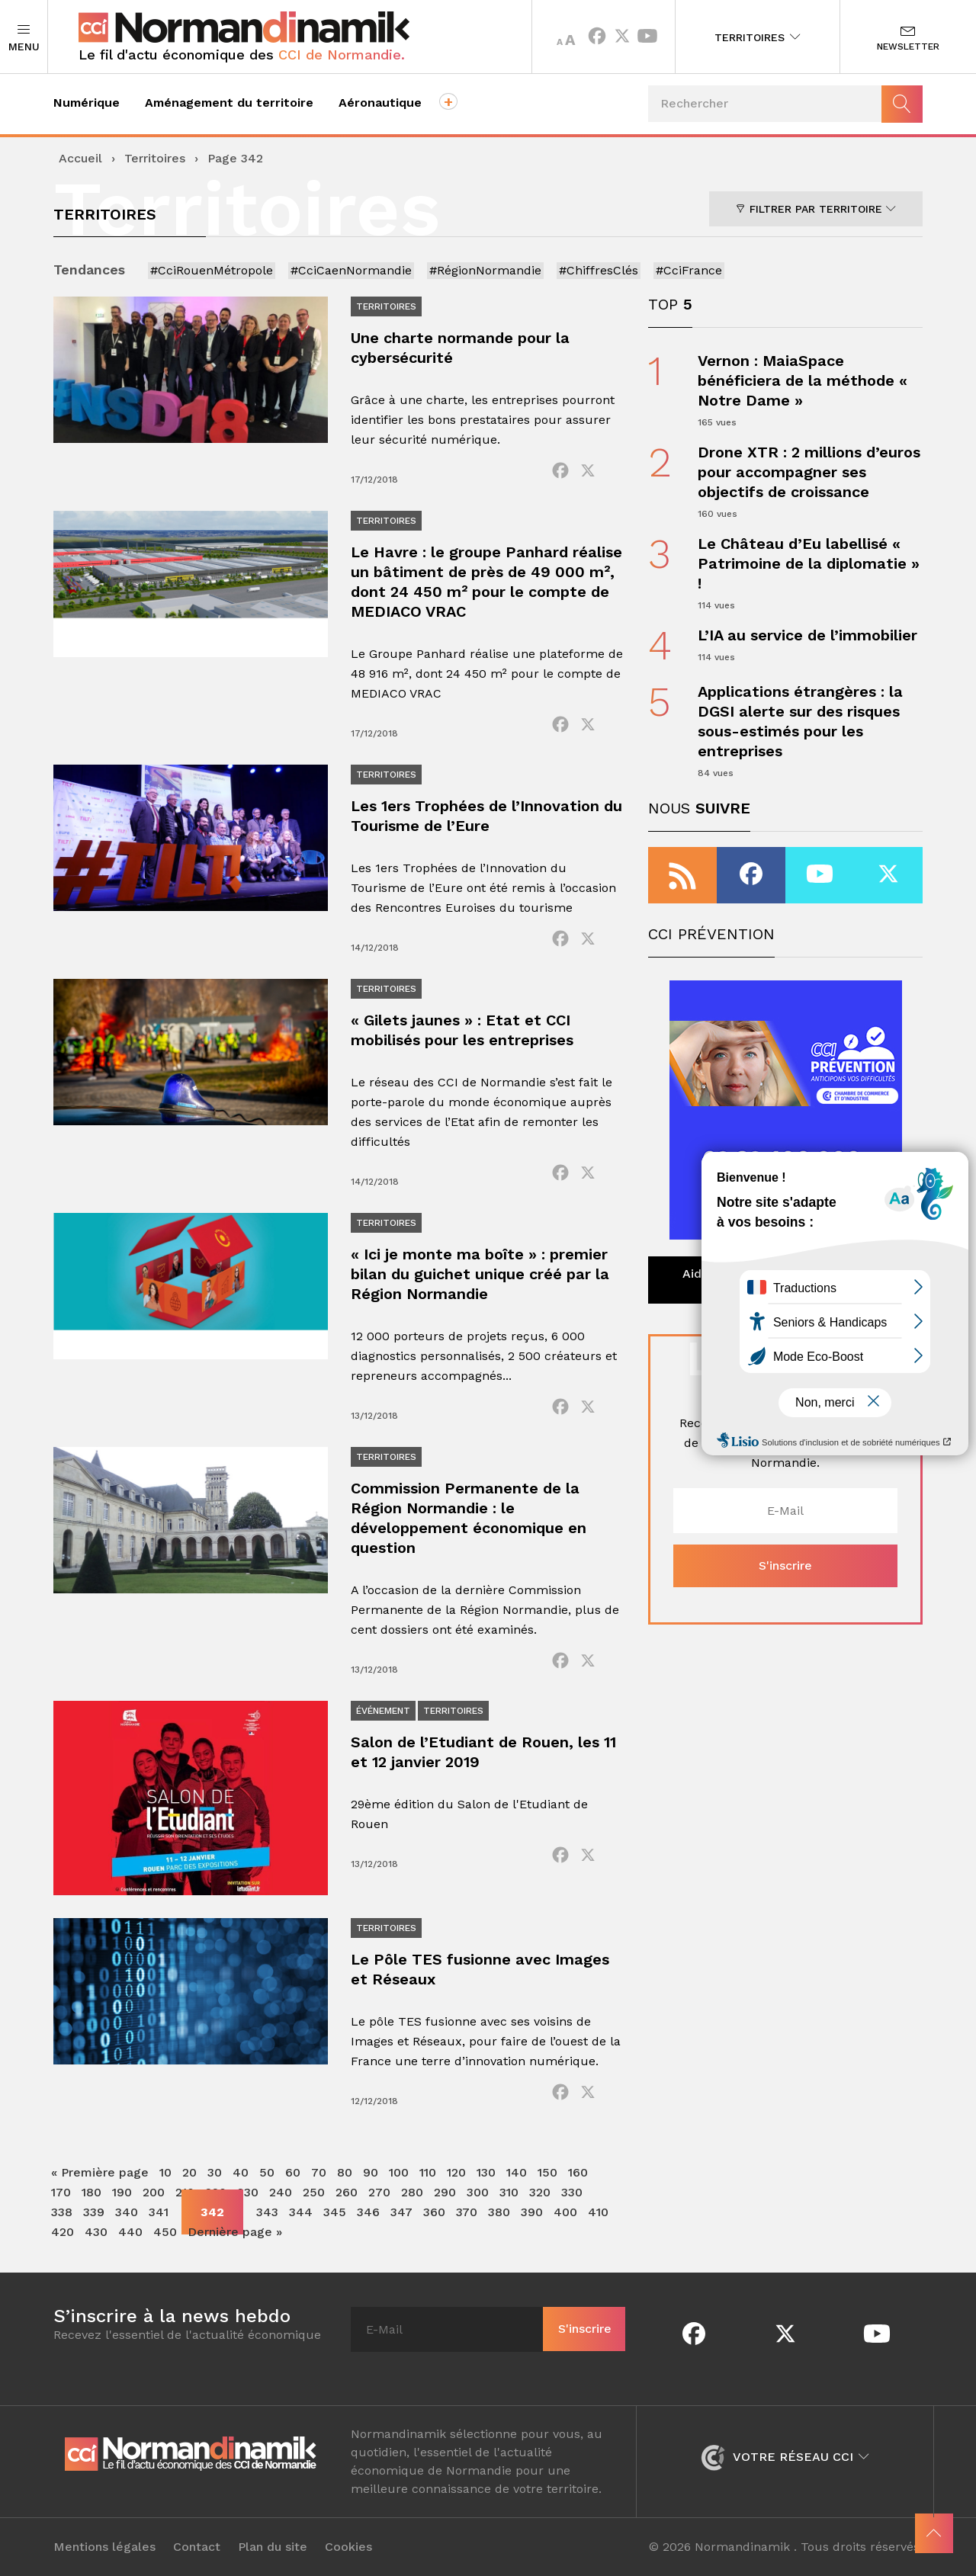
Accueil (80, 158)
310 (508, 2192)
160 (578, 2172)
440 (130, 2232)
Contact (196, 2547)
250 (314, 2192)
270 (379, 2192)
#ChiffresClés (598, 270)
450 (165, 2232)
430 (96, 2232)
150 (547, 2172)
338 (61, 2212)
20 (189, 2172)
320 (540, 2192)
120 (456, 2172)
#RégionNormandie (485, 270)
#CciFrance (689, 270)
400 (565, 2212)
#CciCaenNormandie (351, 270)
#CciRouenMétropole (211, 270)
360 (434, 2212)
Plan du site (272, 2547)
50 (266, 2172)
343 (267, 2212)
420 (62, 2232)
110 (427, 2172)
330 (572, 2192)
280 (412, 2192)
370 (466, 2212)
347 (401, 2212)
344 (301, 2212)
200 (154, 2192)
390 (532, 2212)
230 (247, 2192)
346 (368, 2212)
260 (347, 2192)
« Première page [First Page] (100, 2172)
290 (445, 2192)
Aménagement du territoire (229, 102)
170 (61, 2192)
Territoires (757, 37)
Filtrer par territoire (816, 209)
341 (159, 2212)
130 (486, 2172)
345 (334, 2212)
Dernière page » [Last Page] (235, 2232)
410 (598, 2212)
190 (122, 2192)
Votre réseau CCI (785, 2456)
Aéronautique (380, 102)
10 (165, 2172)
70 (318, 2172)
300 (478, 2192)
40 (241, 2172)
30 (214, 2172)
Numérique (86, 102)
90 (370, 2172)
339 (93, 2212)
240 (280, 2192)
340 (126, 2212)
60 (292, 2172)
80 (344, 2172)
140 (516, 2172)
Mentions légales (104, 2547)
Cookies (348, 2547)
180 (91, 2192)
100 (399, 2172)
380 (499, 2212)
